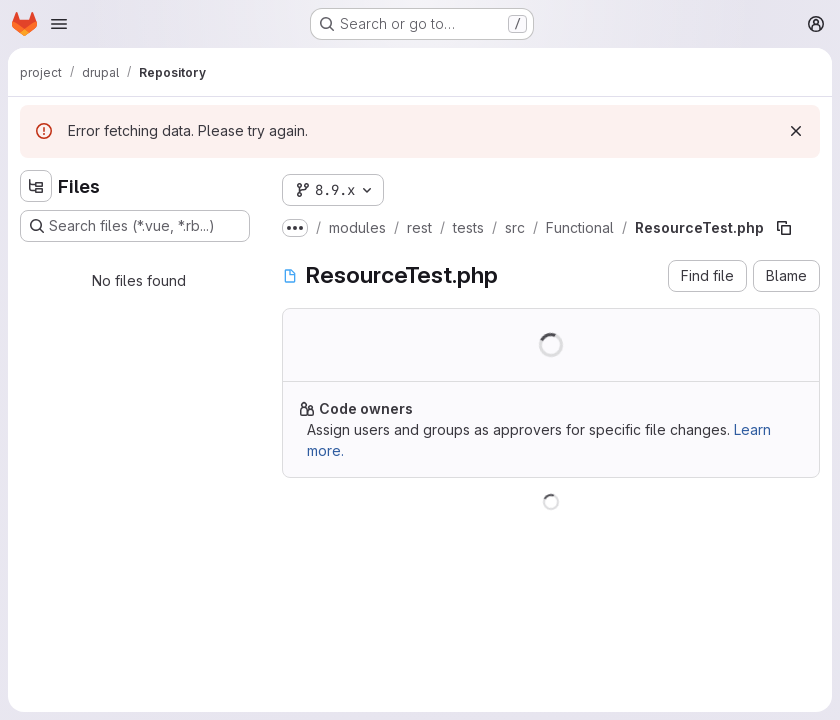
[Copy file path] (784, 228)
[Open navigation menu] (59, 24)
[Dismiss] (796, 131)
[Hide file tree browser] (36, 186)
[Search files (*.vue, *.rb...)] (135, 226)
